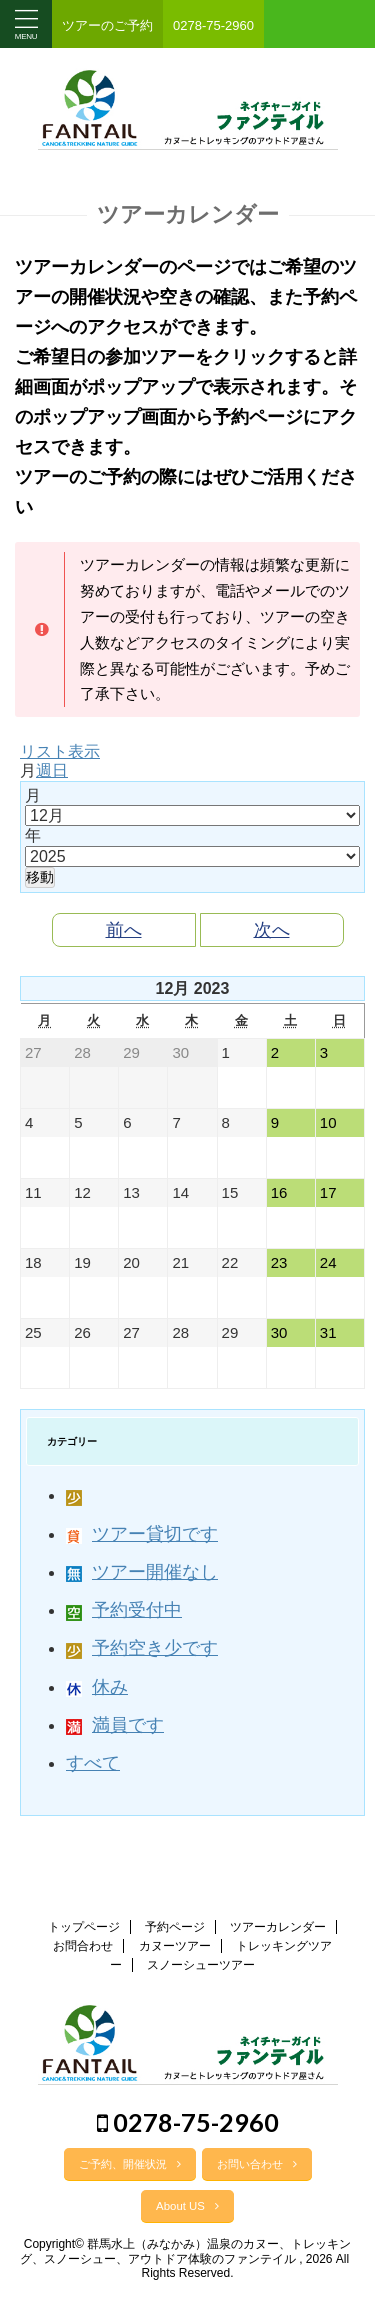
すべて (93, 1763)
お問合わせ (83, 1946)
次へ (272, 930)
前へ (124, 930)
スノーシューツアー (201, 1965)
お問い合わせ (257, 2164)
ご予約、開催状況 (130, 2164)
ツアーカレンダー (278, 1927)
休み (97, 1687)
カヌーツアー (175, 1946)
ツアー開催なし (142, 1572)
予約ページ (175, 1927)
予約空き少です (142, 1648)
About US (187, 2206)
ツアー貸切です (142, 1534)
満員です (115, 1725)
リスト (60, 751)
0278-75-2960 (188, 2122)
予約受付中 (124, 1610)
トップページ (84, 1927)
